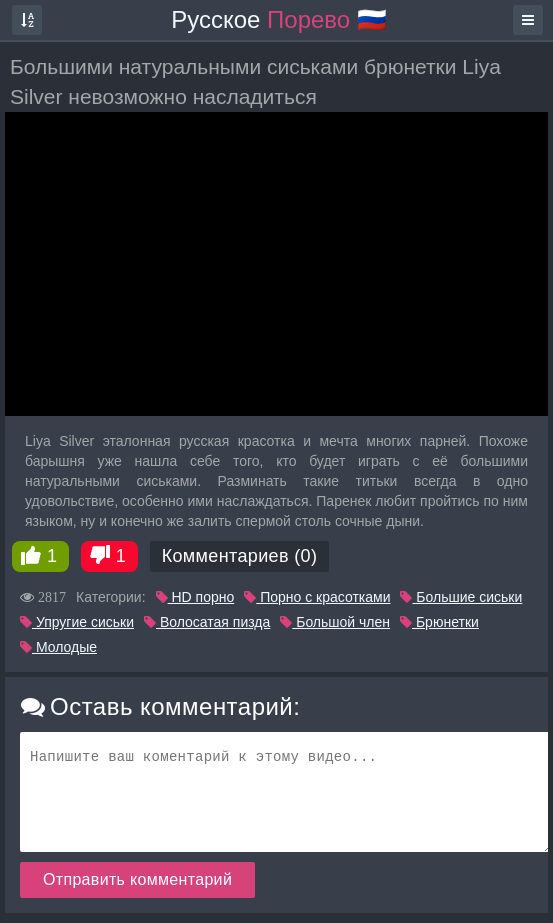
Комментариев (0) (240, 556)
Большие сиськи (461, 597)
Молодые (58, 647)
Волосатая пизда (207, 622)
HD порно (195, 597)
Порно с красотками (317, 597)
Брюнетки (439, 622)
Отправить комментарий (137, 879)
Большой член (335, 622)
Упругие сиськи (77, 622)
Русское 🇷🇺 (279, 19)
